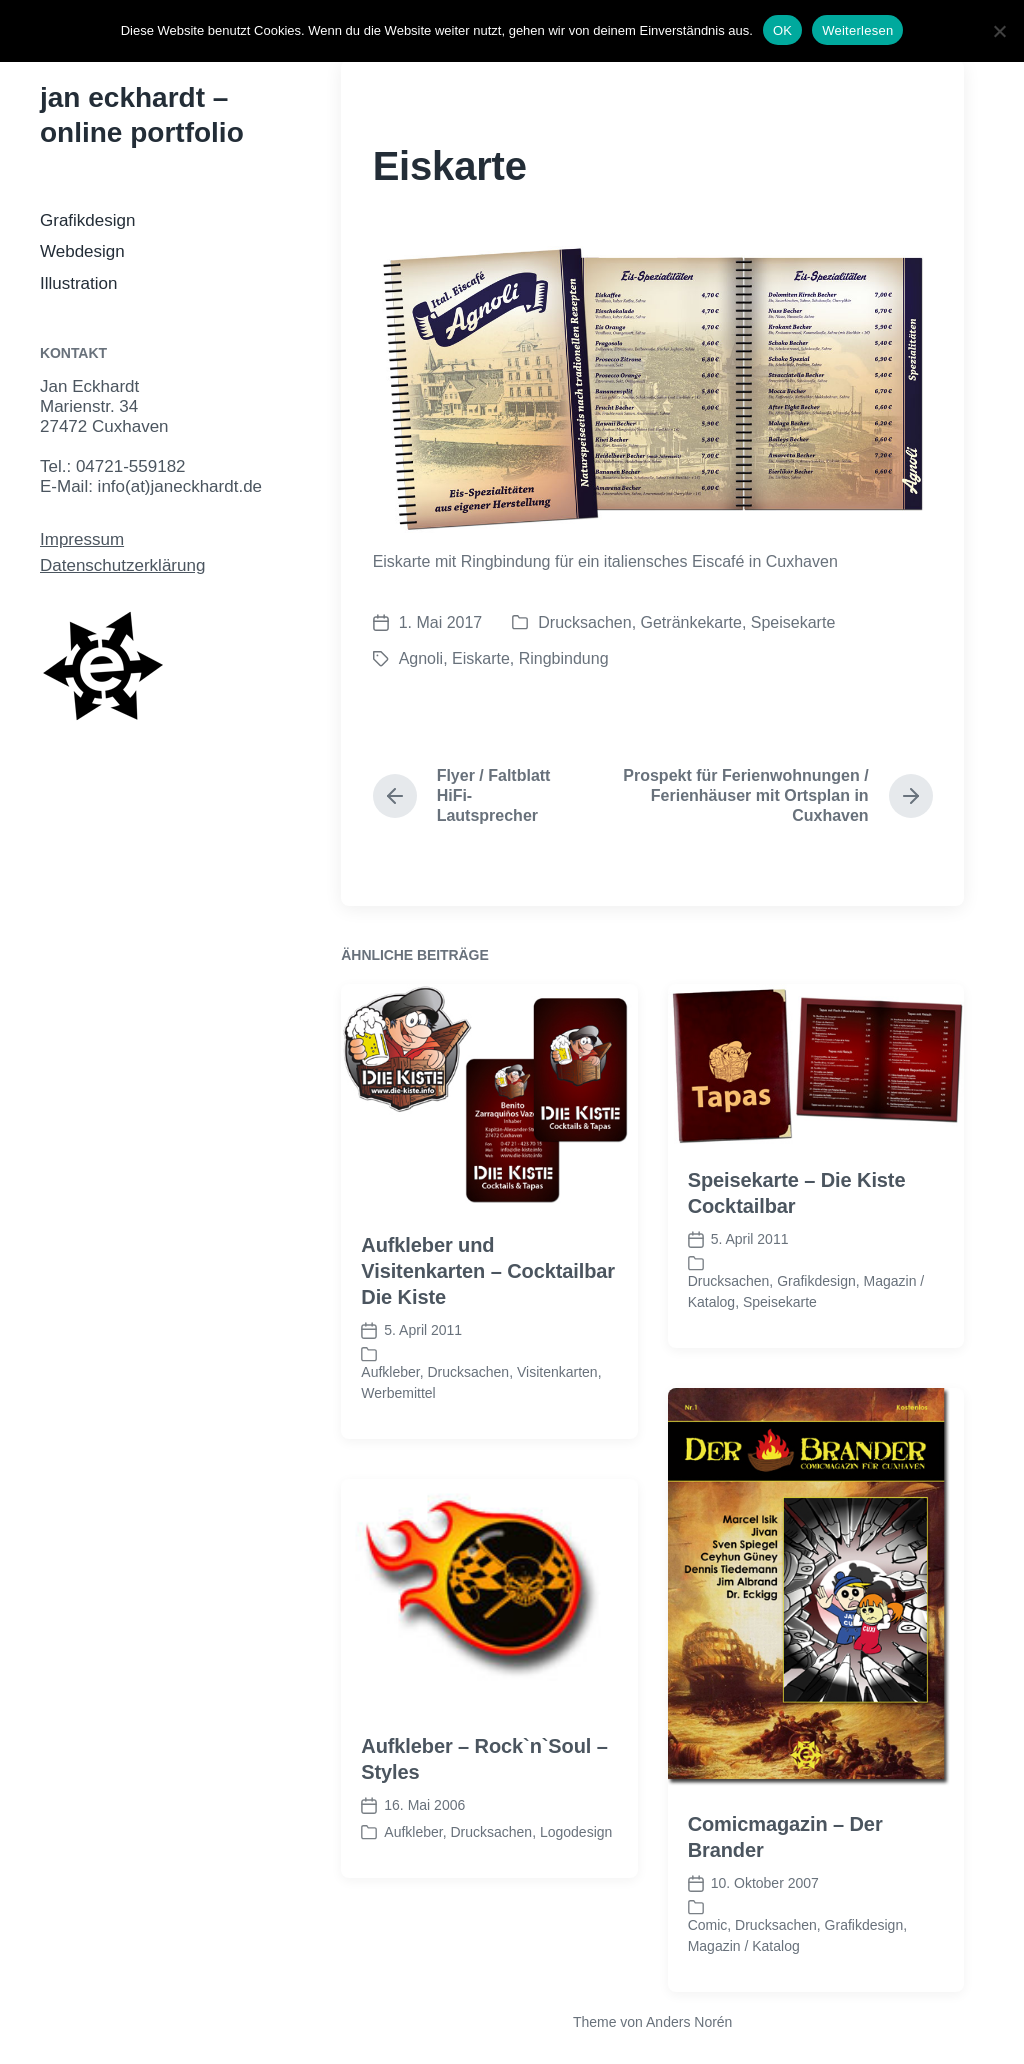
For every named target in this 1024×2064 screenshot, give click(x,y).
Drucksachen (584, 622)
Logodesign (576, 1897)
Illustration (78, 283)
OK (782, 30)
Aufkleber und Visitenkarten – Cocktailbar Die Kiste (488, 1336)
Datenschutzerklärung (122, 565)
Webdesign (82, 251)
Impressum (82, 539)
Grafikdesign (87, 220)
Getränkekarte (691, 622)
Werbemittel (398, 1458)
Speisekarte (793, 622)
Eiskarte (481, 658)
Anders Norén (689, 2022)
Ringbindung (564, 658)
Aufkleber (390, 1437)
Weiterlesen (857, 30)
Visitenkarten (557, 1437)
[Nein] (999, 31)
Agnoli (421, 658)
